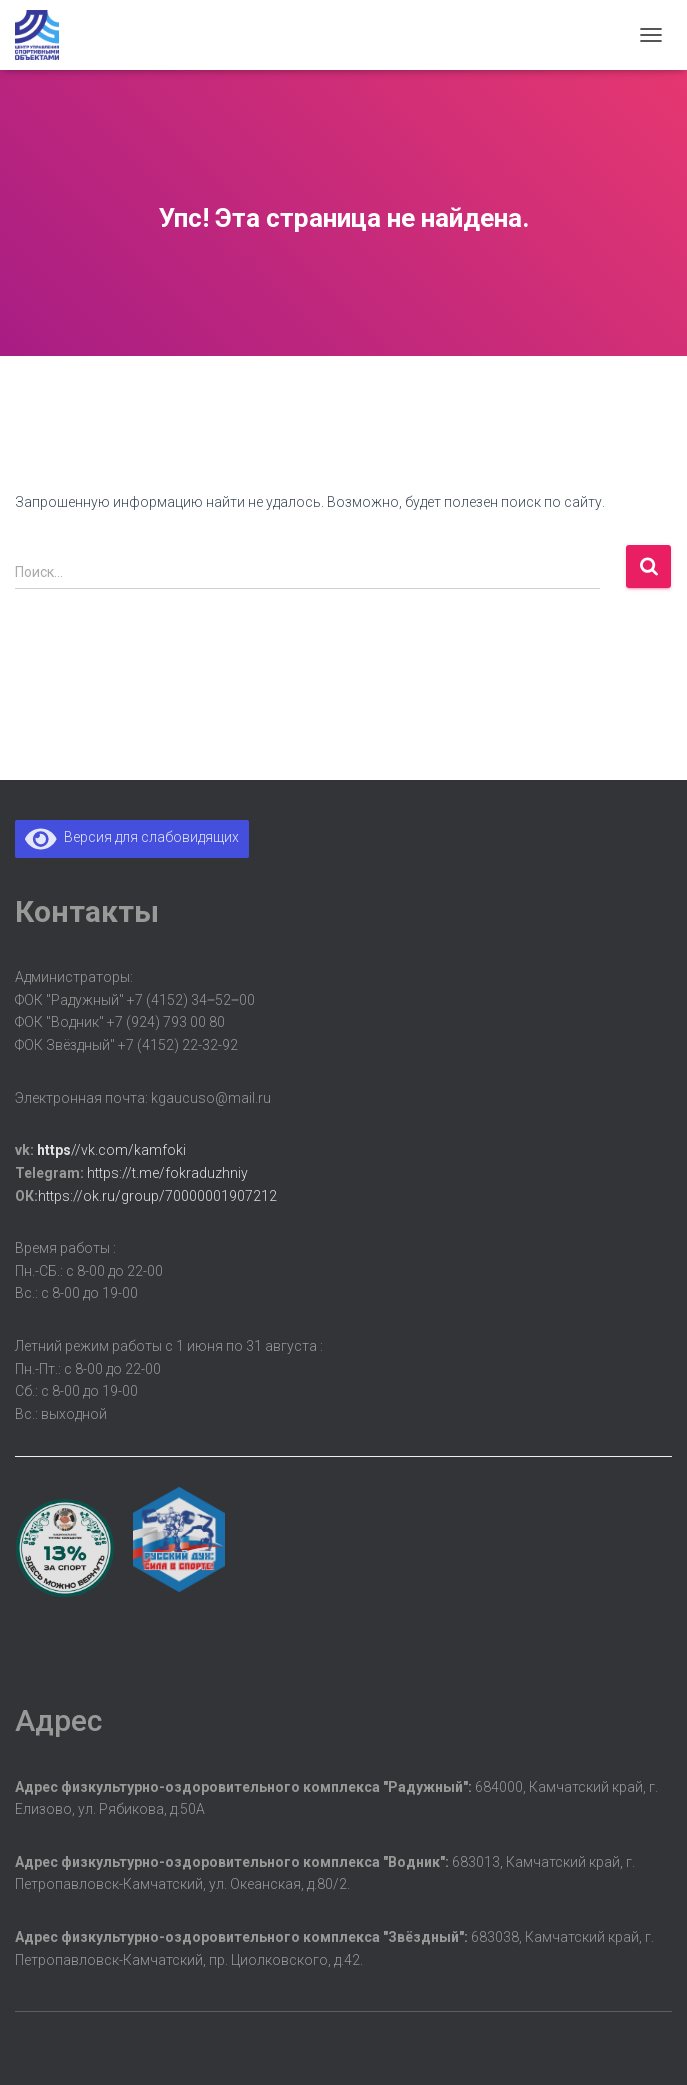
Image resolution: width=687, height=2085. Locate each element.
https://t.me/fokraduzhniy (167, 1173)
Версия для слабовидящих (132, 837)
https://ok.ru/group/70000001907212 (157, 1196)
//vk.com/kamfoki (111, 1150)
